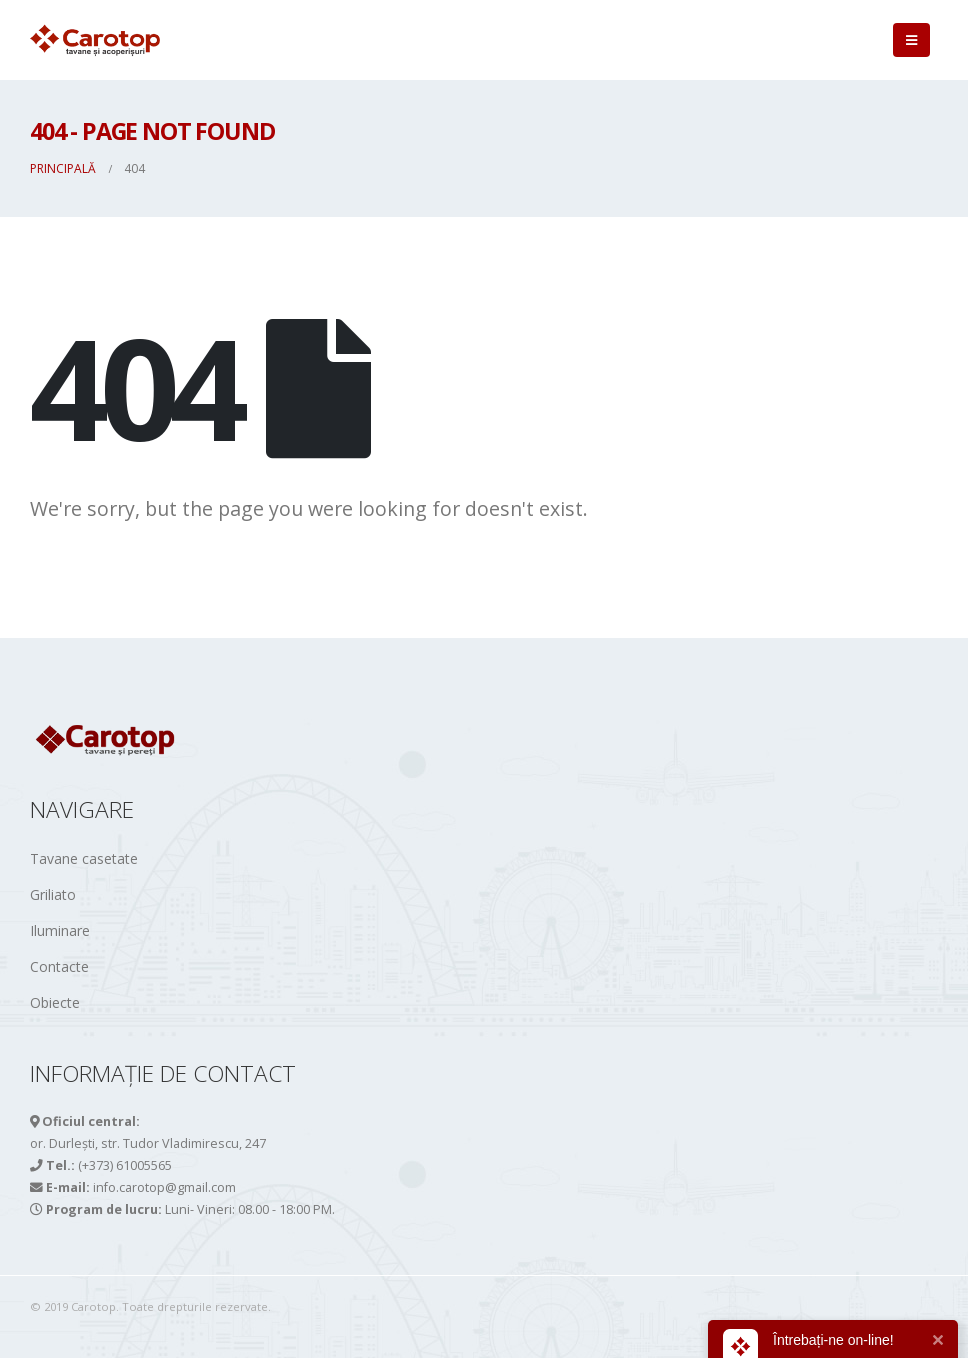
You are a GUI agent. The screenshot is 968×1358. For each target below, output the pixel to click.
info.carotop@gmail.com (164, 1187)
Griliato (53, 894)
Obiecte (55, 1002)
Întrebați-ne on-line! (833, 1340)
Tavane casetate (84, 858)
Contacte (59, 966)
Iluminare (60, 930)
